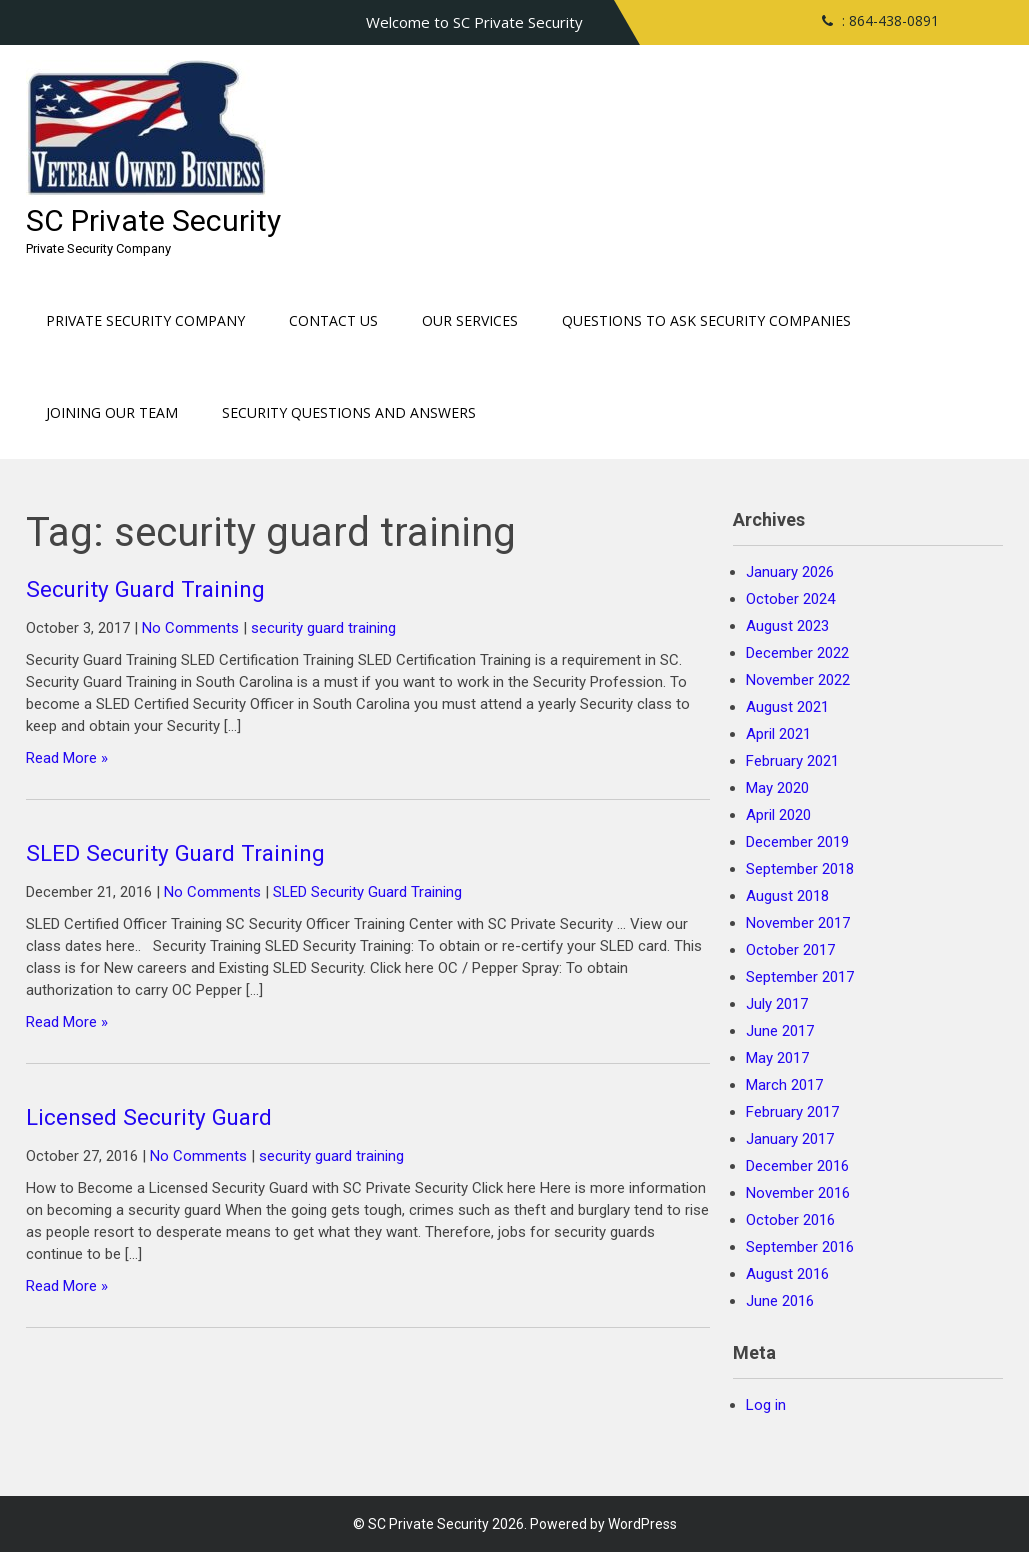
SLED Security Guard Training (175, 853)
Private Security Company (145, 320)
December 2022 (797, 653)
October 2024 (790, 599)
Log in (766, 1405)
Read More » (67, 758)
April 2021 (778, 734)
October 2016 (790, 1220)
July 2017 (777, 1004)
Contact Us (333, 320)
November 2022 (798, 680)
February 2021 (792, 761)
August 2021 (787, 707)
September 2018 (800, 869)
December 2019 (797, 842)
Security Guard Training (145, 589)
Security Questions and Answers (349, 412)
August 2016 (787, 1274)
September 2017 (800, 977)
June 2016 (780, 1301)
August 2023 (787, 626)
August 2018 (787, 896)
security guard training (323, 628)
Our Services (470, 320)
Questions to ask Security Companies (706, 320)
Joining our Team (112, 412)
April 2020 (778, 815)
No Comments (190, 628)
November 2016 (798, 1193)
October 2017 (790, 950)
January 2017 (790, 1139)
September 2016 (800, 1247)
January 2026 (790, 572)
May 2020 (777, 788)
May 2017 (777, 1058)
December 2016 (797, 1166)
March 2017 (784, 1085)
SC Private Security (153, 220)
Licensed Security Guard (149, 1117)
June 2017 (780, 1031)
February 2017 (792, 1112)
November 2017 (798, 923)
